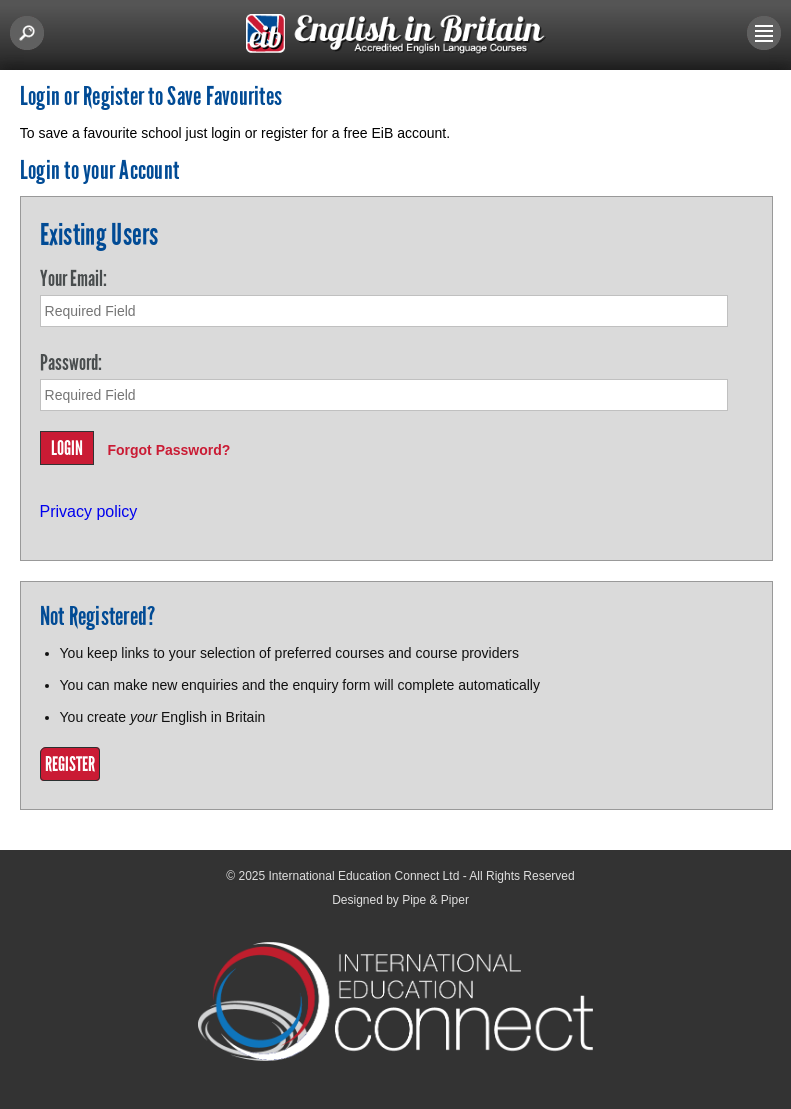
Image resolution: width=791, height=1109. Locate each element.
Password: (71, 362)
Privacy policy (89, 511)
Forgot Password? (168, 450)
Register (70, 764)
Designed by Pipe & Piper (400, 900)
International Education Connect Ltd (364, 876)
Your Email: (73, 278)
